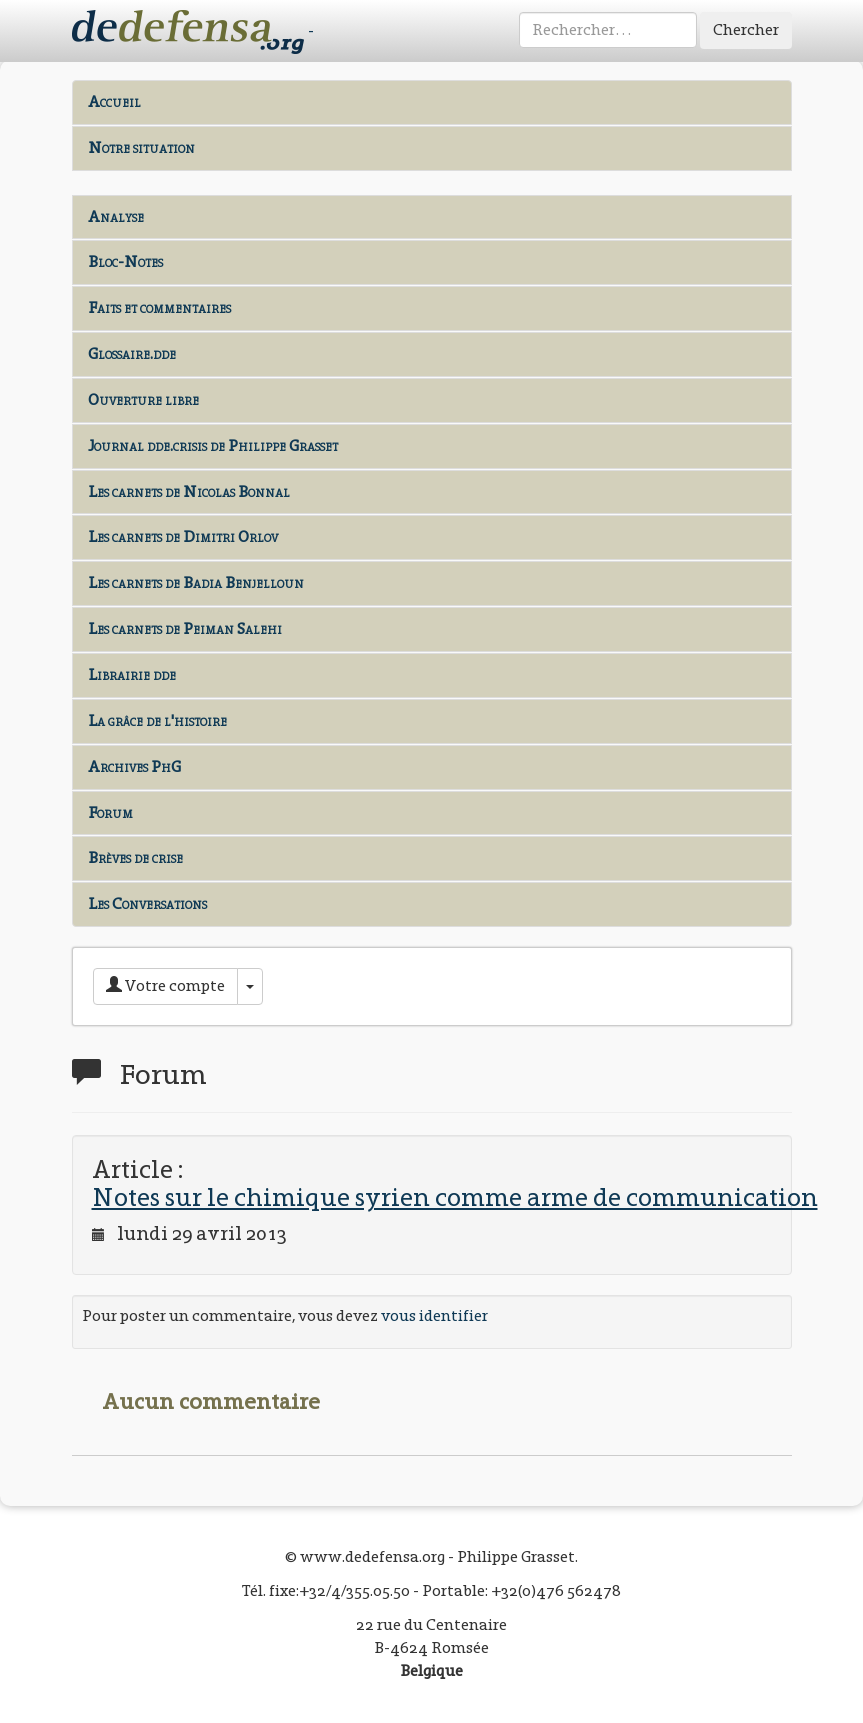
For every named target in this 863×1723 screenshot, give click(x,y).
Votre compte (165, 985)
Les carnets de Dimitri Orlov (183, 536)
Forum (110, 812)
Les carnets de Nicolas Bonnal (189, 491)
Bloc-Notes (125, 261)
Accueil (114, 101)
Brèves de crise (135, 857)
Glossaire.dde (132, 353)
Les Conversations (147, 903)
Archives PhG (134, 766)
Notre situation (141, 147)
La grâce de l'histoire (157, 720)
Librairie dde (132, 674)
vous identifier (434, 1315)
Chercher (746, 29)
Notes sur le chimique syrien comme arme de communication (455, 1197)
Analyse (116, 216)
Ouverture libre (143, 399)
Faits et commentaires (159, 307)
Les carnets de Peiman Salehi (185, 628)
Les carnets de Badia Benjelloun (196, 582)
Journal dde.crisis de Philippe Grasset (213, 445)
